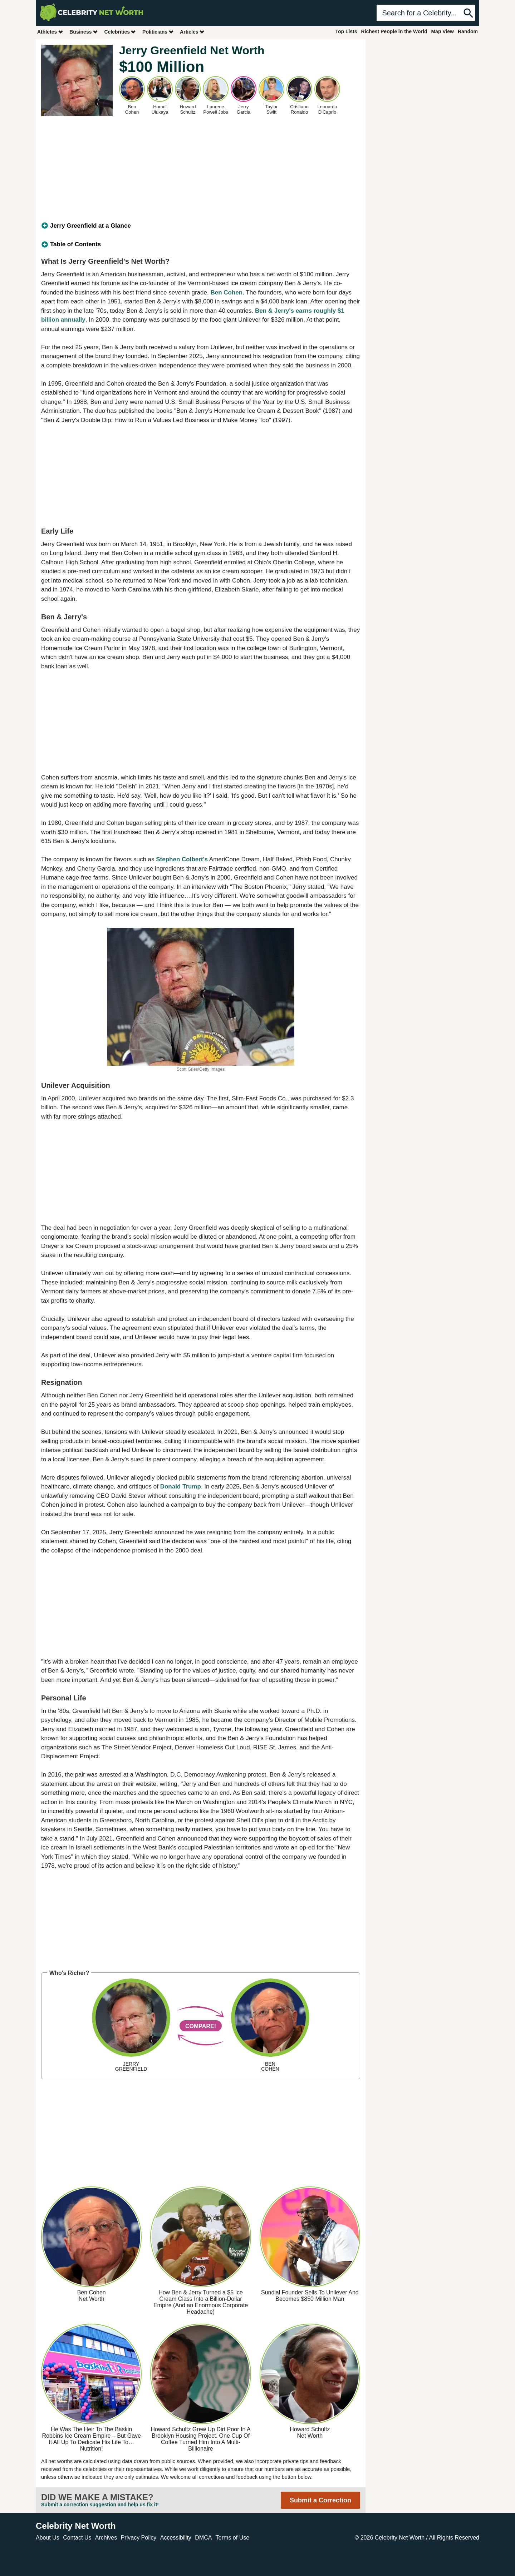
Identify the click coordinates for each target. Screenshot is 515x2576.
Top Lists (346, 31)
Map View (442, 31)
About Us (47, 2538)
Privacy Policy (139, 2538)
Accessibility (175, 2538)
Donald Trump (180, 1486)
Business (83, 32)
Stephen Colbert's (182, 859)
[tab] (201, 226)
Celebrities (120, 32)
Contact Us (77, 2538)
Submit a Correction (320, 2500)
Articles (192, 32)
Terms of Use (232, 2538)
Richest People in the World (394, 31)
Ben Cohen (226, 292)
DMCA (203, 2538)
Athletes (50, 32)
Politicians (158, 32)
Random (468, 31)
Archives (106, 2538)
